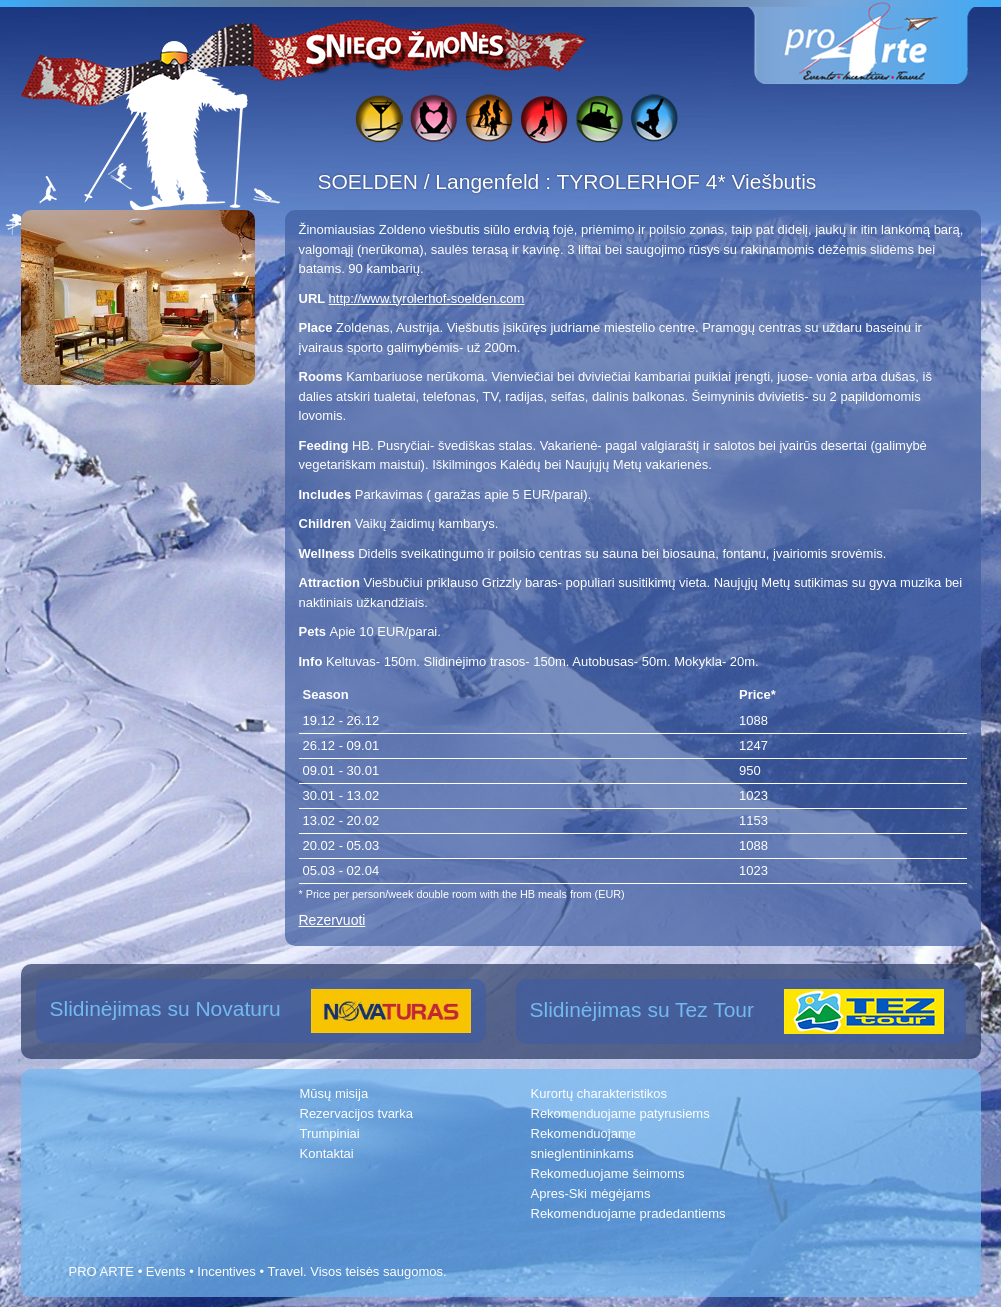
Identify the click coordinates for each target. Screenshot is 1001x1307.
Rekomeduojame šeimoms (608, 1173)
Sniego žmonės (406, 46)
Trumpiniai (330, 1133)
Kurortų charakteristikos (599, 1093)
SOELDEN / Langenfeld (432, 181)
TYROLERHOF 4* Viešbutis (686, 181)
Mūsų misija (334, 1093)
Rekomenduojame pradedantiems (628, 1213)
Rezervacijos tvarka (356, 1113)
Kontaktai (327, 1153)
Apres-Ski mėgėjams (591, 1193)
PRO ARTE (102, 1271)
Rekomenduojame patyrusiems (620, 1113)
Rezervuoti (332, 920)
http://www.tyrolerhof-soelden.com (427, 298)
